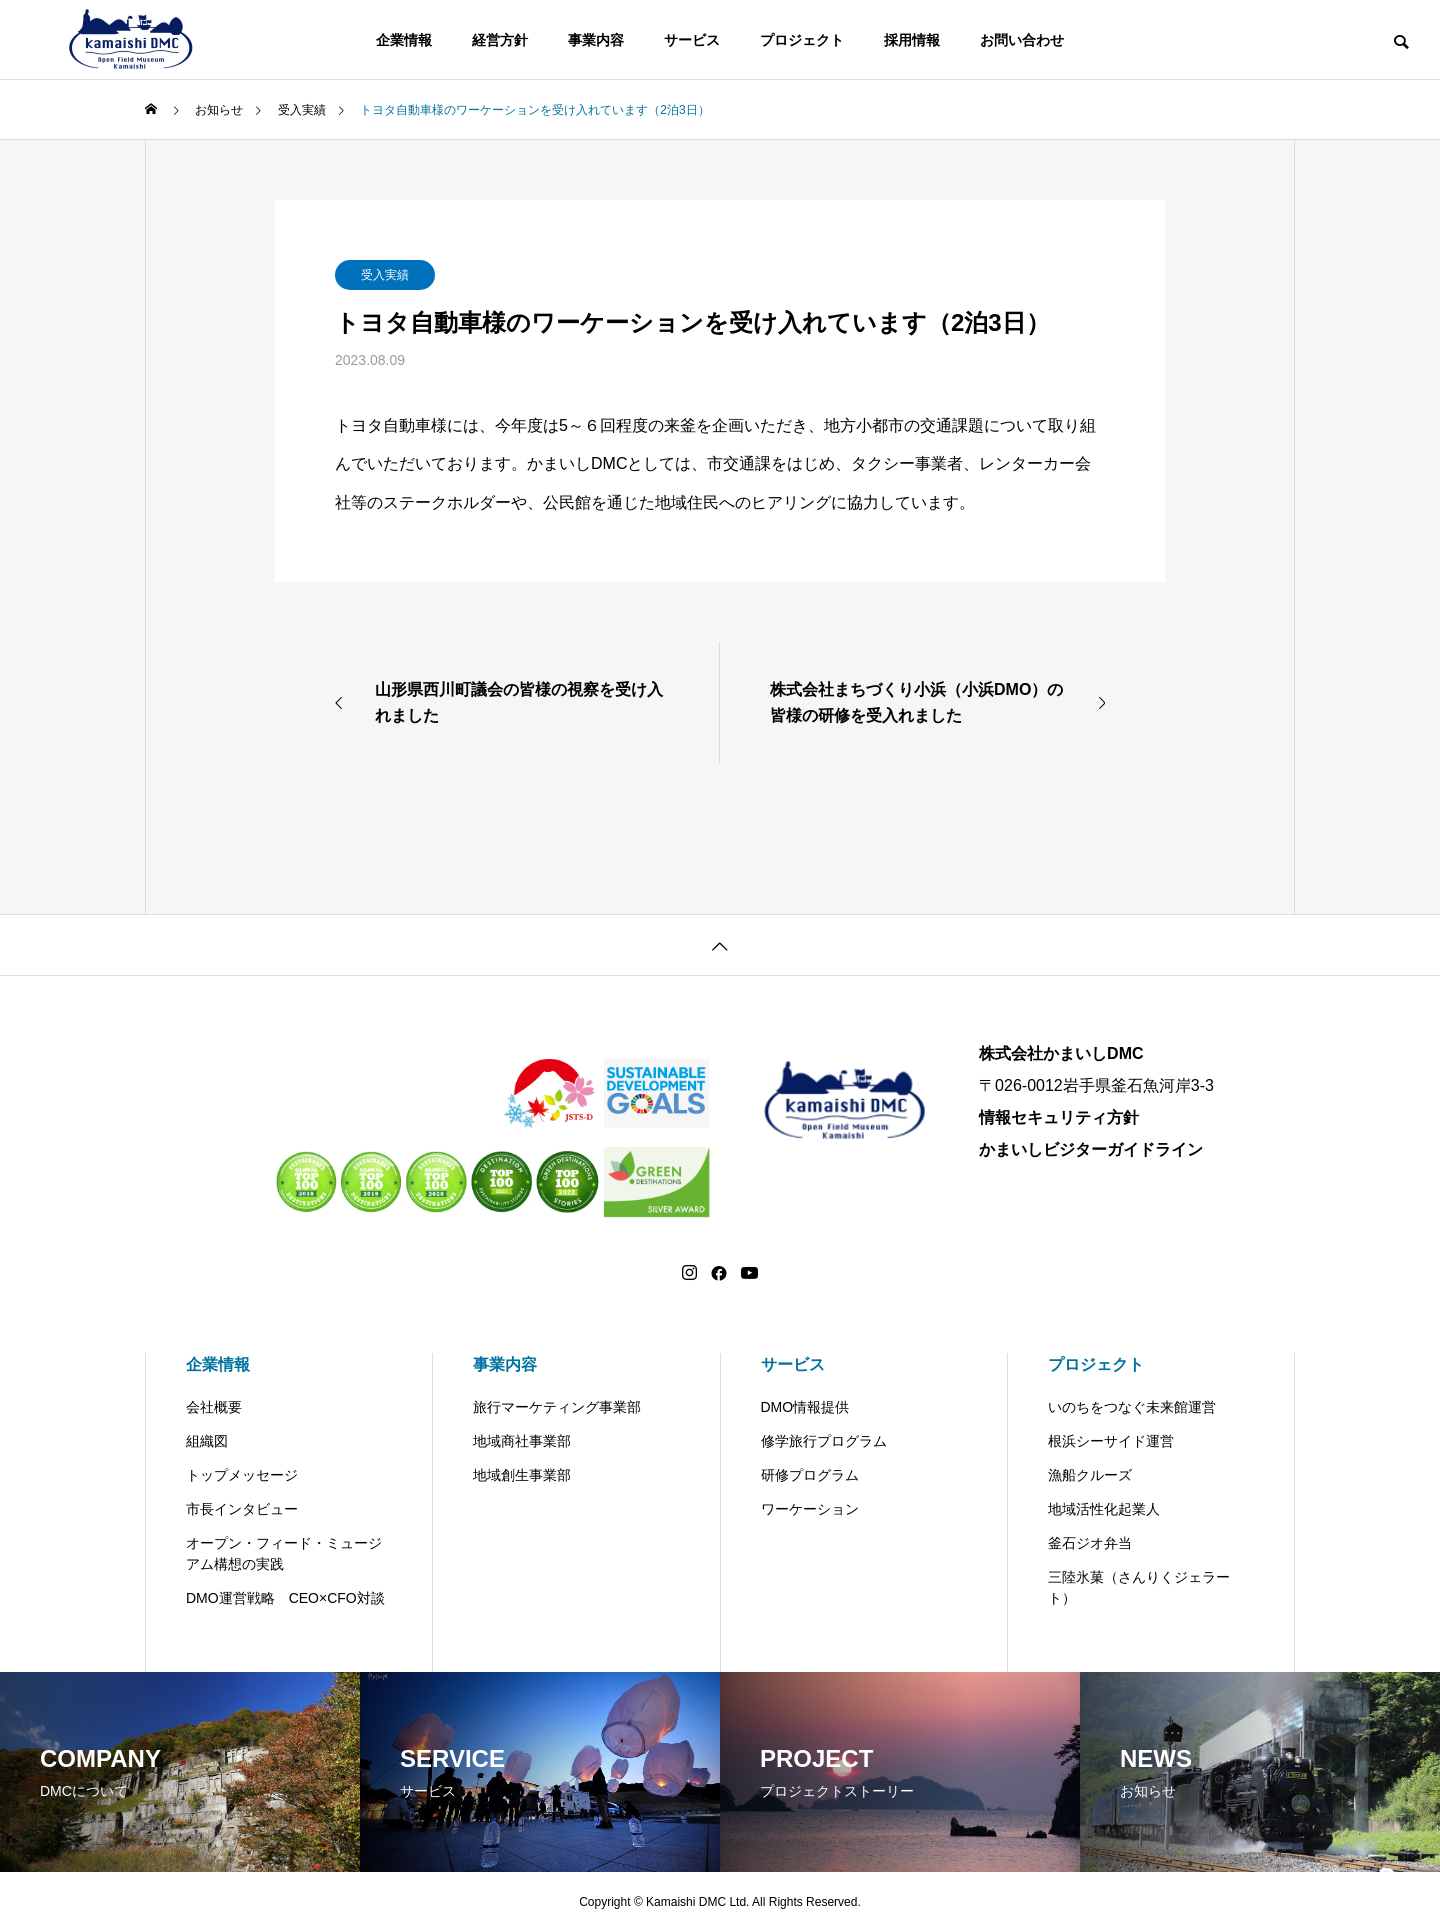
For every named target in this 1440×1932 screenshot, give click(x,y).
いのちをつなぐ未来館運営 (1132, 1407)
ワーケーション (810, 1509)
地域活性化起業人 (1104, 1509)
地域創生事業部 (522, 1475)
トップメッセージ (242, 1475)
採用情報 (912, 40)
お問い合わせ (1022, 40)
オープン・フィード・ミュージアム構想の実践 (284, 1553)
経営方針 (500, 40)
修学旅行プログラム (824, 1441)
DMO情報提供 (805, 1407)
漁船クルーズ (1090, 1475)
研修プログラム (810, 1475)
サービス (692, 40)
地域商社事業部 (522, 1441)
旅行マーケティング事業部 (557, 1407)
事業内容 (596, 40)
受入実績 (385, 275)
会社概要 (214, 1407)
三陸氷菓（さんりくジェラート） (1139, 1587)
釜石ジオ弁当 (1090, 1543)
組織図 (207, 1441)
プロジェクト (802, 40)
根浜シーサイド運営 (1111, 1441)
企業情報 (404, 40)
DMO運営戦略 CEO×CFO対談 (285, 1598)
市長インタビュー (242, 1509)
